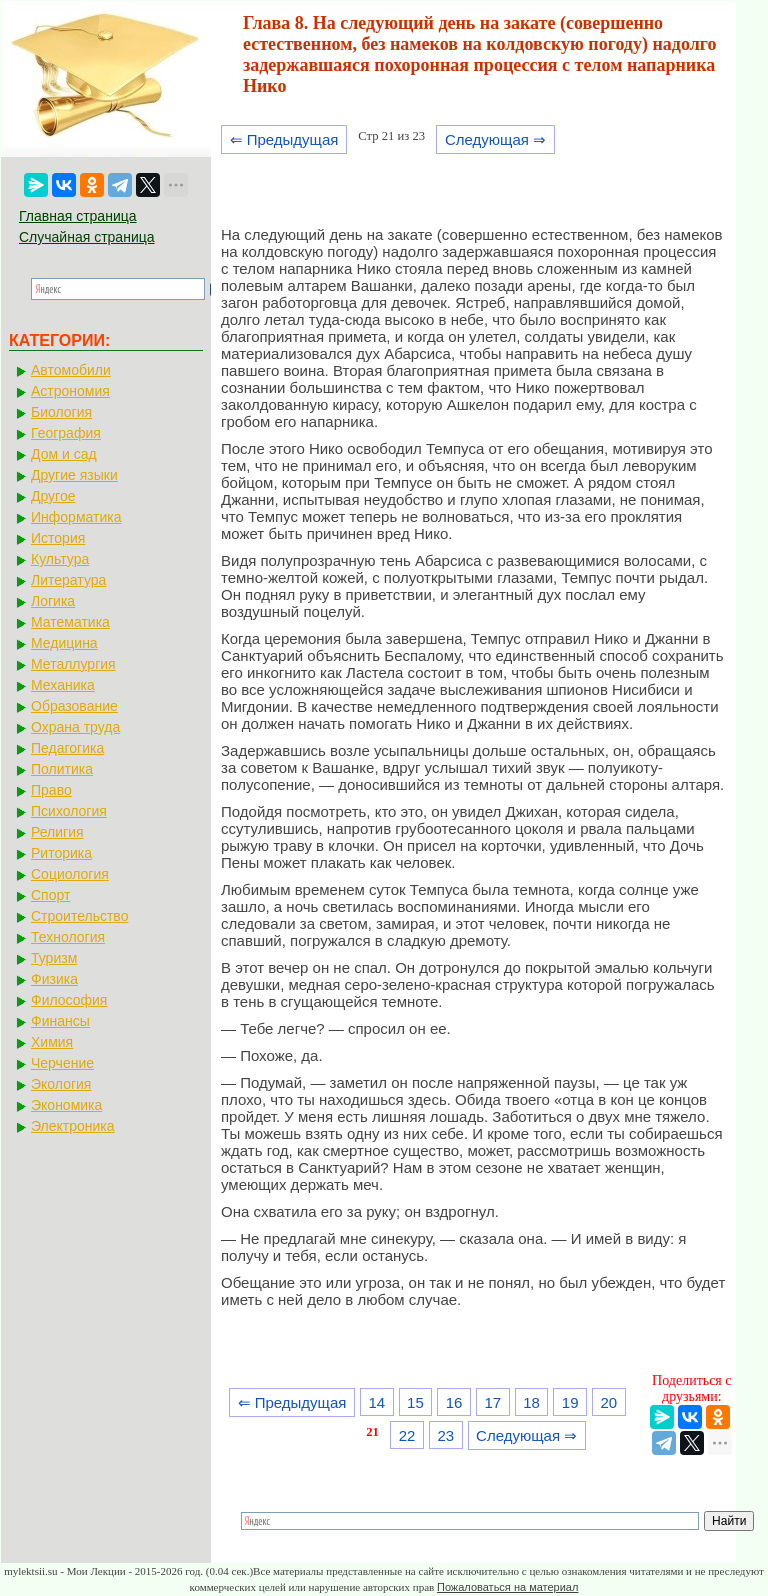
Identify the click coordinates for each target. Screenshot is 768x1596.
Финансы (60, 1021)
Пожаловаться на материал (507, 1587)
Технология (68, 937)
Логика (53, 601)
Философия (69, 1000)
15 (415, 1402)
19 (570, 1402)
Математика (70, 622)
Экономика (66, 1105)
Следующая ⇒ (495, 139)
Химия (52, 1042)
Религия (57, 832)
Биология (61, 412)
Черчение (62, 1063)
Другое (53, 496)
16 (454, 1402)
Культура (60, 559)
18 (531, 1402)
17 (492, 1402)
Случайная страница (87, 237)
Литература (68, 580)
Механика (63, 685)
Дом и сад (64, 454)
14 (376, 1402)
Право (51, 790)
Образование (74, 706)
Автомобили (71, 370)
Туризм (54, 958)
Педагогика (67, 748)
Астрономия (70, 391)
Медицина (64, 643)
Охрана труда (75, 727)
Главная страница (78, 216)
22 (407, 1435)
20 (609, 1402)
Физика (54, 979)
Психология (69, 811)
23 (445, 1435)
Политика (62, 769)
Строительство (79, 916)
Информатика (76, 517)
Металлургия (73, 664)
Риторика (61, 853)
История (58, 538)
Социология (70, 874)
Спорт (50, 895)
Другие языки (74, 475)
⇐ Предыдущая (284, 139)
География (66, 433)
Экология (61, 1084)
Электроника (73, 1126)
